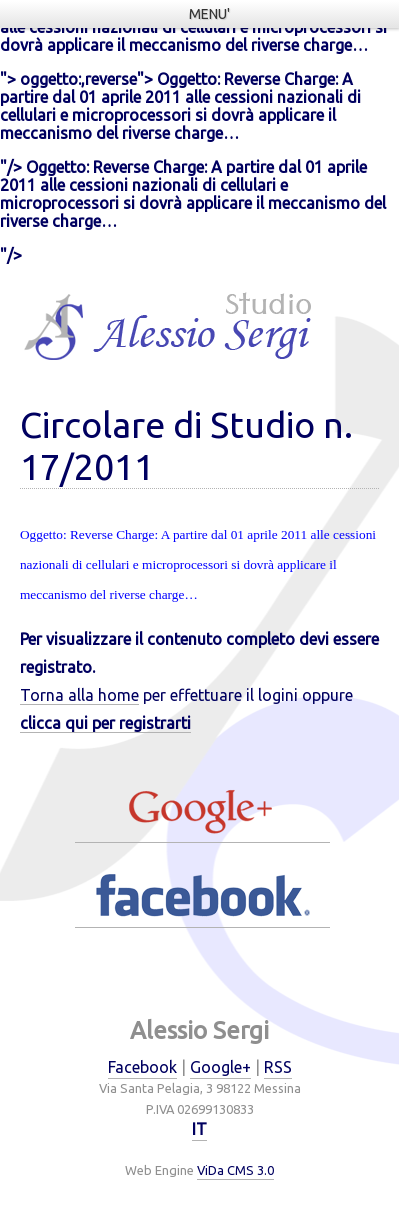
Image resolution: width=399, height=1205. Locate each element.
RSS (278, 1067)
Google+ (220, 1067)
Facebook (142, 1067)
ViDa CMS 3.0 (235, 1170)
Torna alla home (79, 695)
